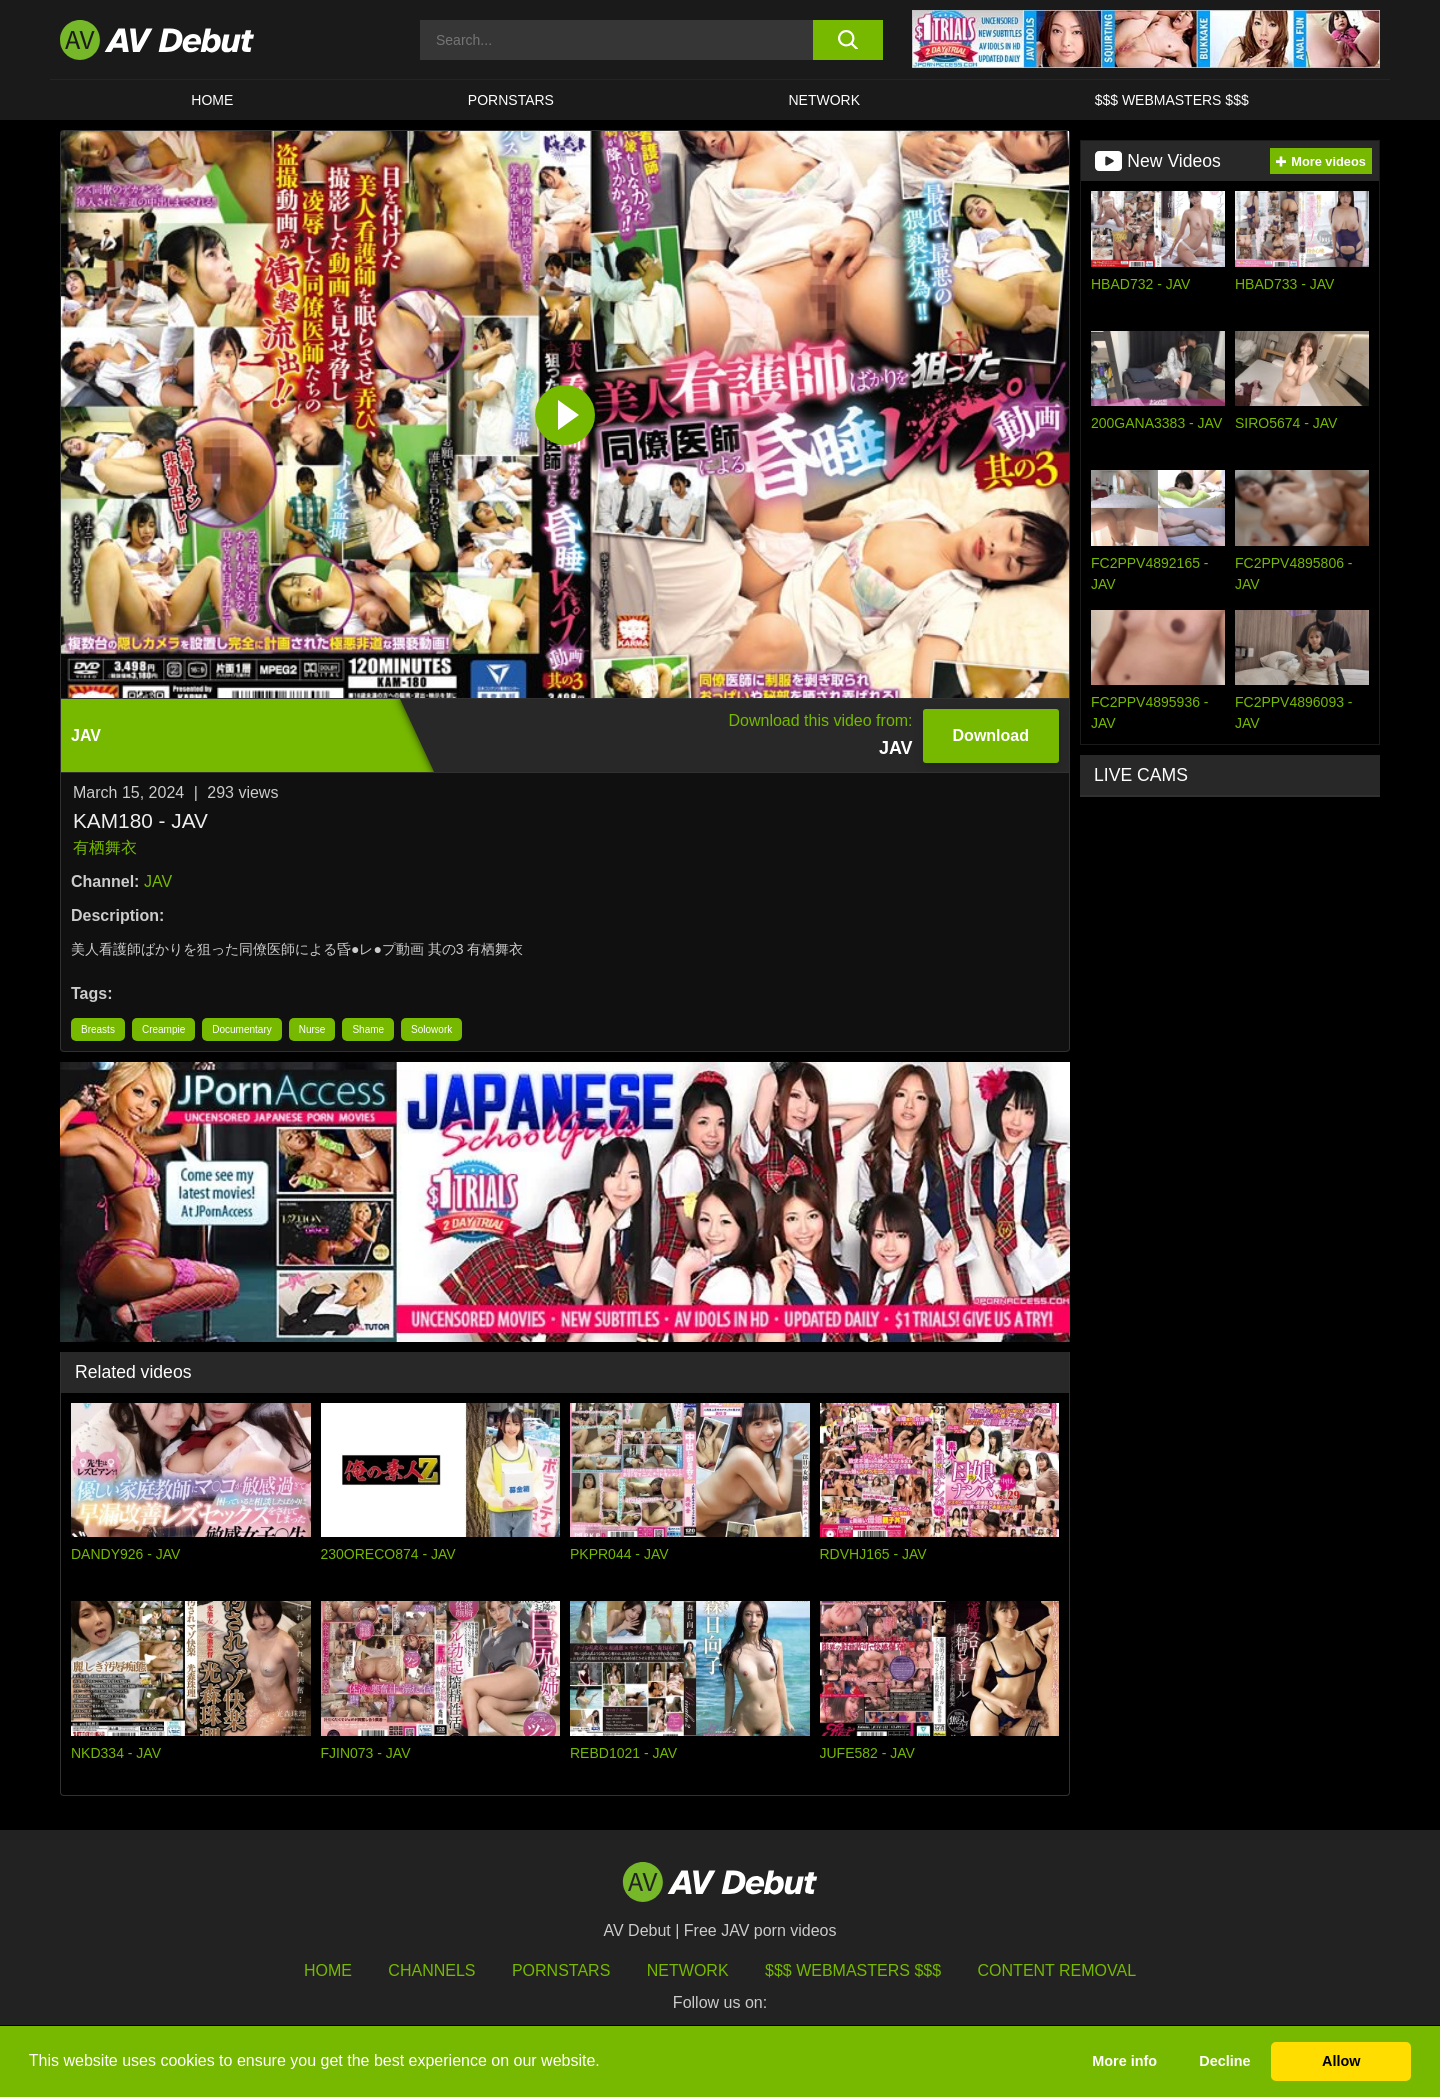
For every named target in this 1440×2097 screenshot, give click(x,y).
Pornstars (511, 100)
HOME (212, 100)
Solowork (431, 1029)
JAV (158, 881)
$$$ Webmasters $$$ (1172, 100)
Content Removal (1057, 1970)
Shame (368, 1029)
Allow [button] (1341, 2061)
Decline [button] (1224, 2061)
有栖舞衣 (105, 847)
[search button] (847, 40)
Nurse (312, 1029)
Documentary (241, 1029)
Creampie (163, 1029)
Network (825, 100)
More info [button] (1124, 2061)
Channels (431, 1970)
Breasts (98, 1029)
